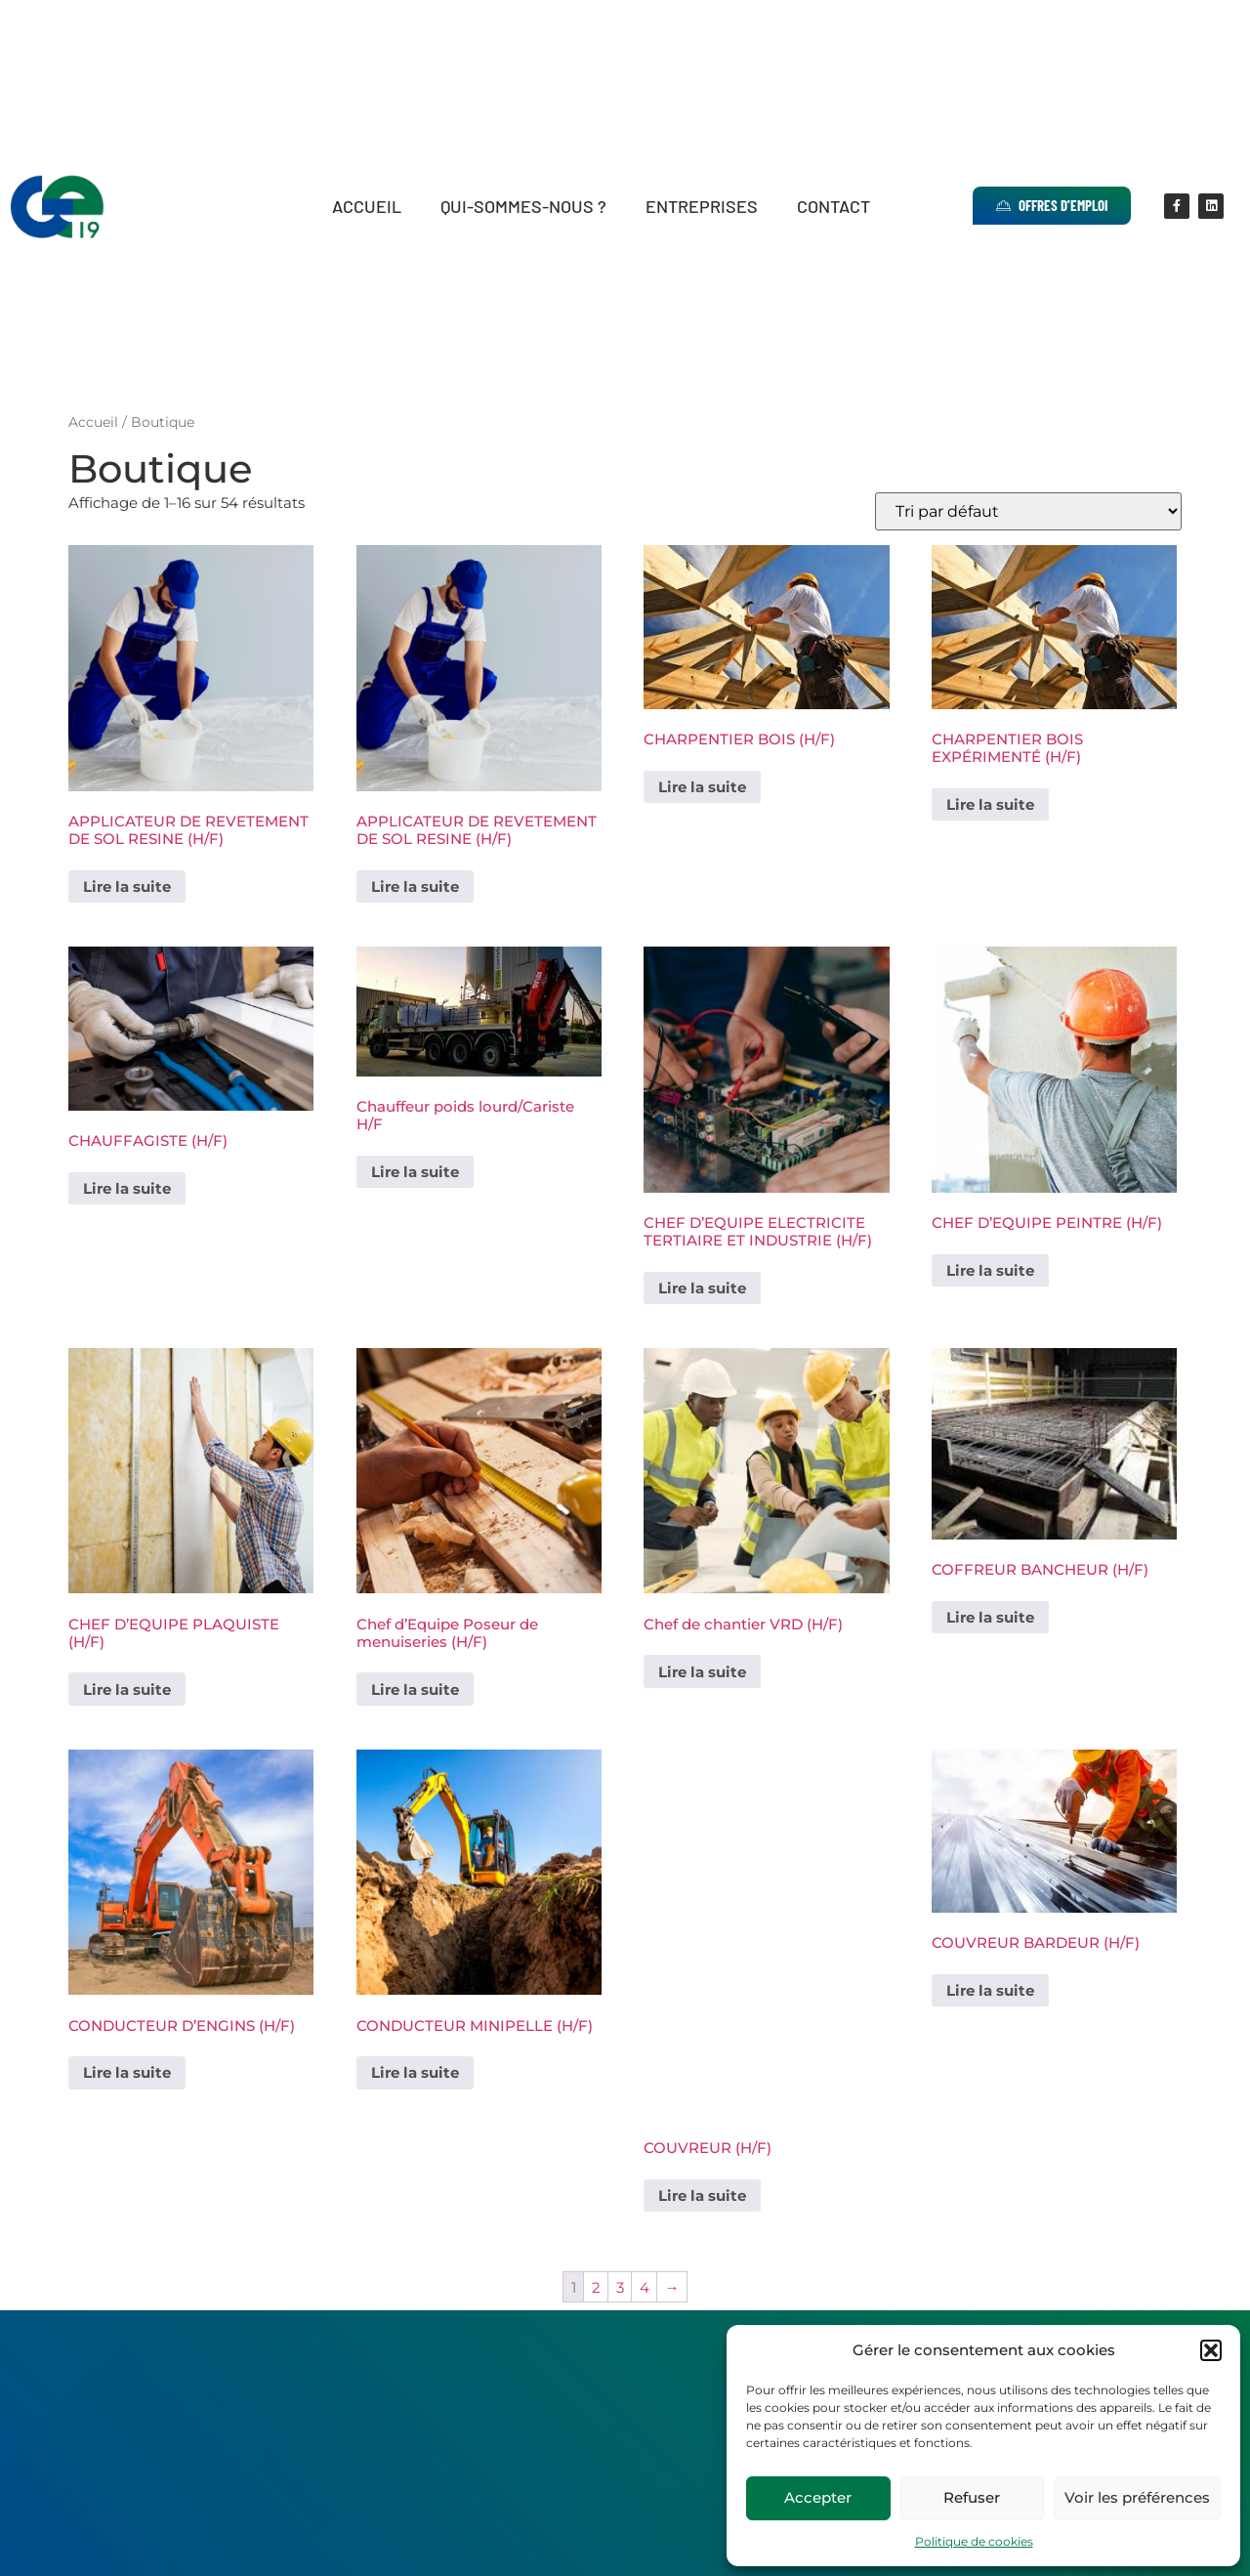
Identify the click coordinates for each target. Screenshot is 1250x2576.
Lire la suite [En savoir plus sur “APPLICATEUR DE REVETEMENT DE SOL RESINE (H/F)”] (127, 886)
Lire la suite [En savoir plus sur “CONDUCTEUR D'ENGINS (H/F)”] (127, 2072)
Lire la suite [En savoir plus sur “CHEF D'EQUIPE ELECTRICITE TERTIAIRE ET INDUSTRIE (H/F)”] (702, 1288)
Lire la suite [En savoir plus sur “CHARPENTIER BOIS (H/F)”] (702, 787)
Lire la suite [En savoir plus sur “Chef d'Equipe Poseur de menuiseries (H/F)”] (415, 1689)
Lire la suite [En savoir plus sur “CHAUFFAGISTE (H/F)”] (127, 1188)
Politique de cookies (974, 2541)
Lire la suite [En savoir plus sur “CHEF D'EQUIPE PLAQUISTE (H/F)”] (127, 1689)
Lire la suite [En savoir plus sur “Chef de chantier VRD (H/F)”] (702, 1672)
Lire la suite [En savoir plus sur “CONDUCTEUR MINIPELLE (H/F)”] (415, 2072)
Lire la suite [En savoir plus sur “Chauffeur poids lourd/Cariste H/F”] (415, 1171)
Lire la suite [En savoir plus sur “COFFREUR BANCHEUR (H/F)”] (990, 1617)
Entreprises (702, 206)
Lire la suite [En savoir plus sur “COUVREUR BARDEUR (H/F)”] (990, 1990)
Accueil (366, 206)
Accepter (818, 2497)
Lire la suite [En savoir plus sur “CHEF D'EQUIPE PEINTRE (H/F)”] (990, 1270)
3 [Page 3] (620, 2287)
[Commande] (1028, 511)
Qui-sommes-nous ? (523, 206)
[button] (1211, 2350)
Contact (833, 206)
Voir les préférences (1137, 2497)
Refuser (971, 2497)
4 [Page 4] (644, 2287)
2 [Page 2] (596, 2287)
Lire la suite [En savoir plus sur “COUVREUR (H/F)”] (702, 2195)
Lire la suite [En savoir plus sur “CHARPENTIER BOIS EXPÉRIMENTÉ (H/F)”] (990, 804)
